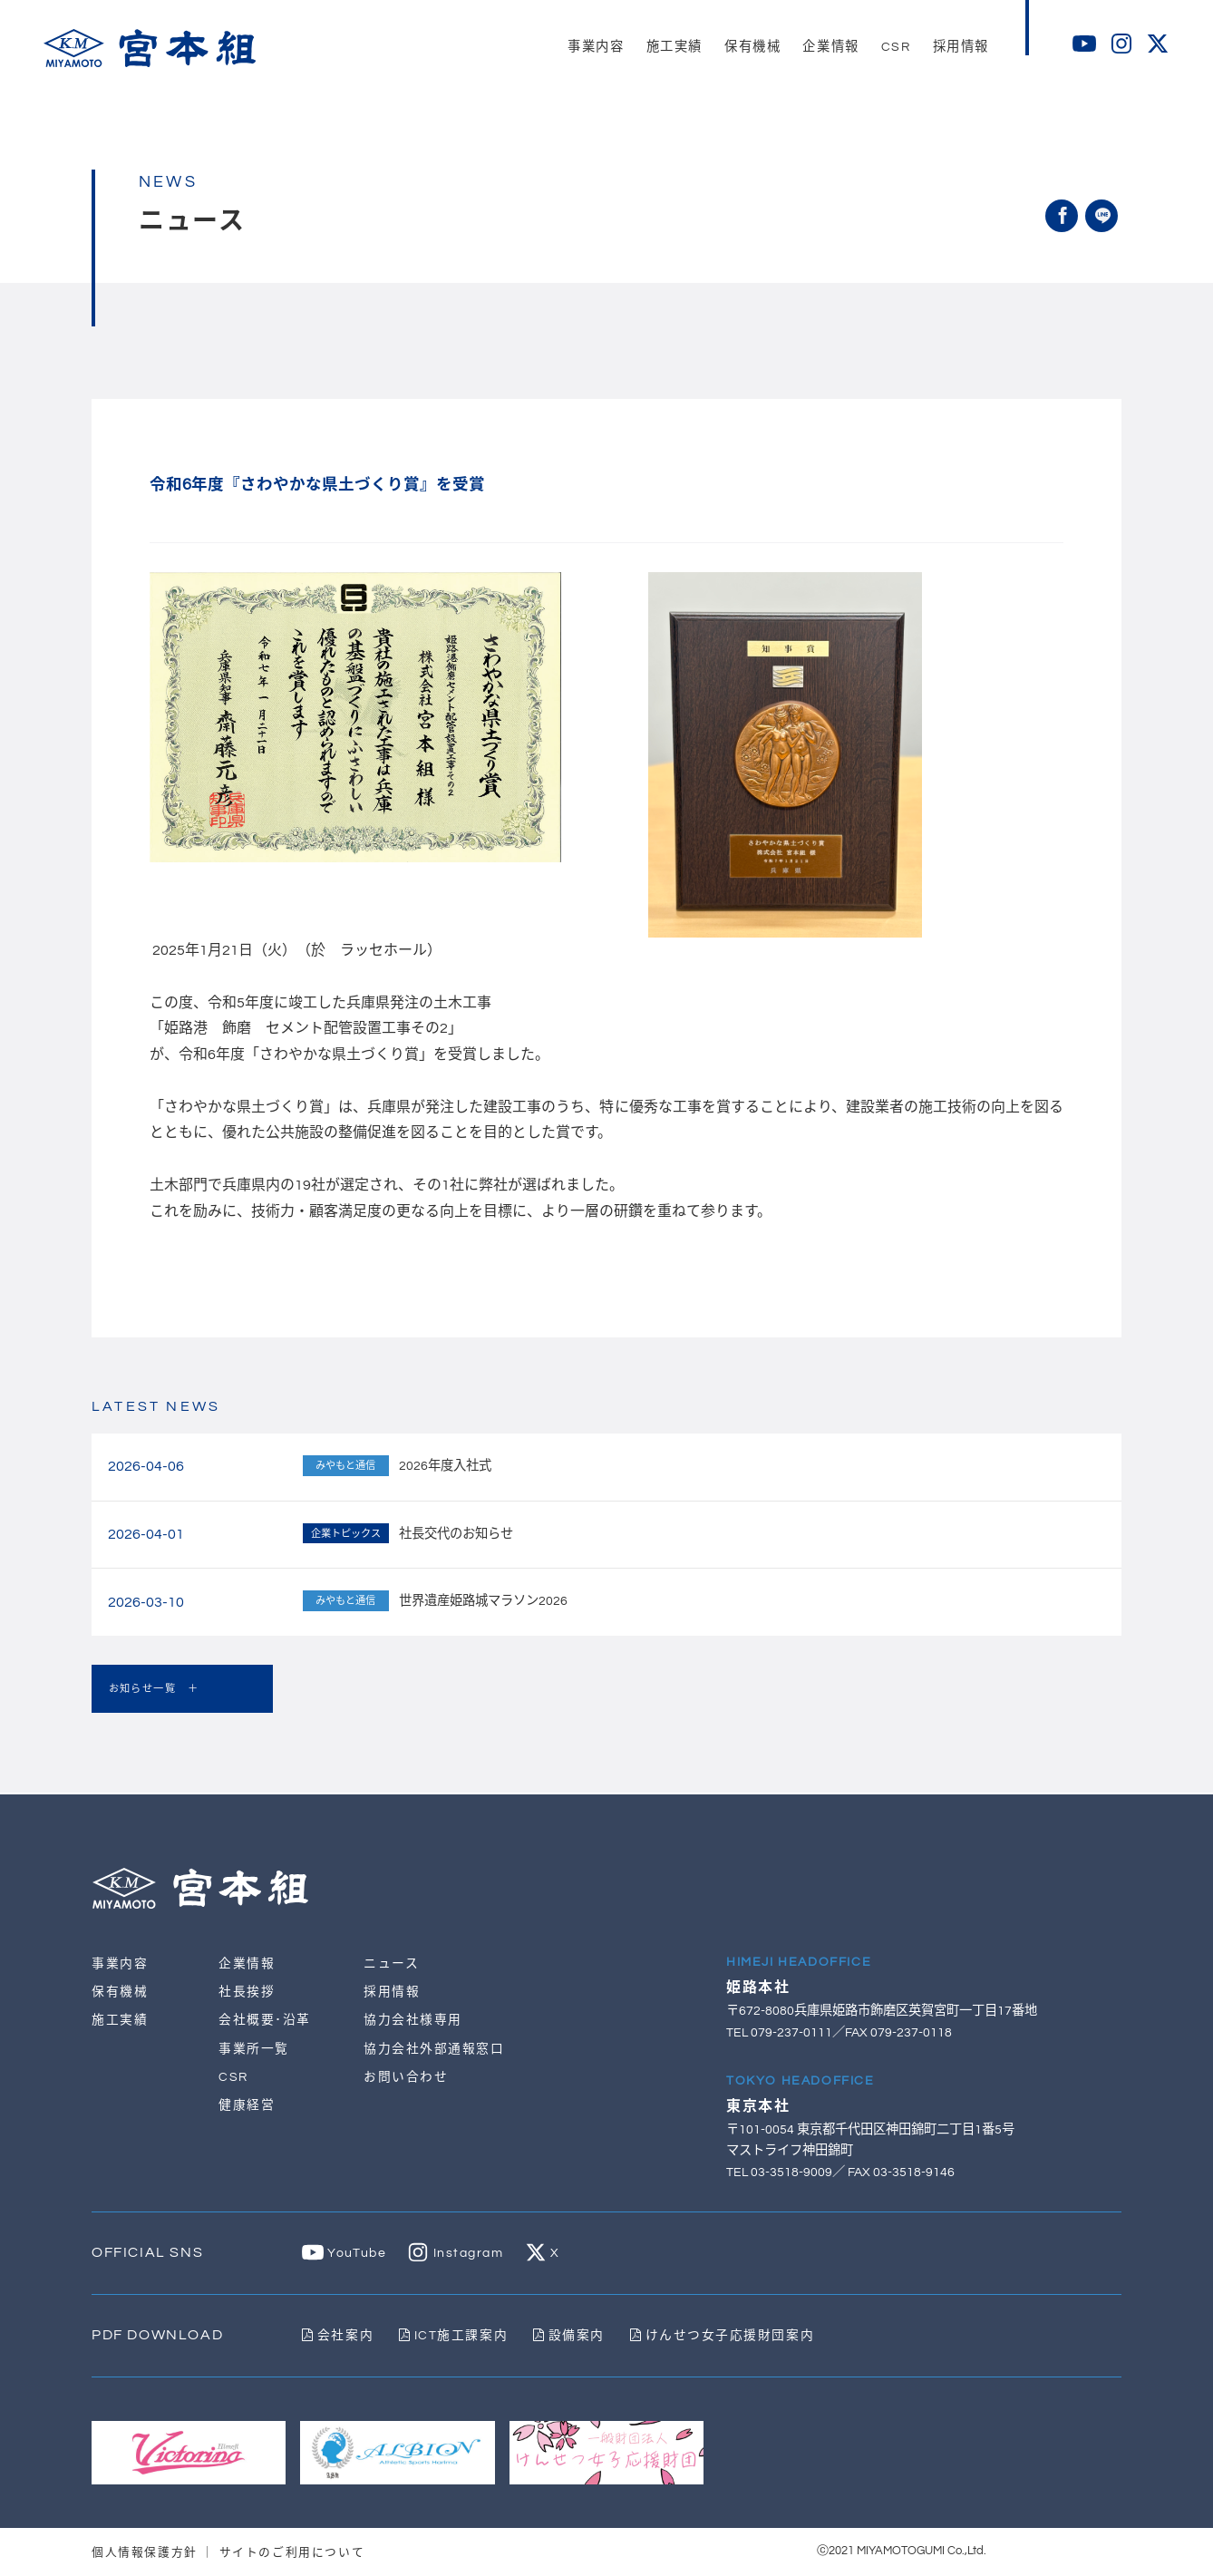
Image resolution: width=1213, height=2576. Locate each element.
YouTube (344, 2253)
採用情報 (392, 1992)
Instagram (457, 2253)
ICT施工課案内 (454, 2336)
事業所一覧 (253, 2049)
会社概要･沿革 (264, 2020)
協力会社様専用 (413, 2020)
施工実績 (120, 2020)
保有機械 (120, 1992)
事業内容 (120, 1964)
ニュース (391, 1964)
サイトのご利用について (292, 2552)
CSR (233, 2077)
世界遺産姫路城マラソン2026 (483, 1601)
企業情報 (246, 1964)
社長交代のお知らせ (456, 1534)
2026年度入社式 (445, 1466)
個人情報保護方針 (145, 2552)
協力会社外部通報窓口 (434, 2049)
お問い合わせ (406, 2077)
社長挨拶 (246, 1992)
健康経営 (246, 2105)
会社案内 (338, 2336)
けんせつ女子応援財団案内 (726, 2336)
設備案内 (572, 2336)
